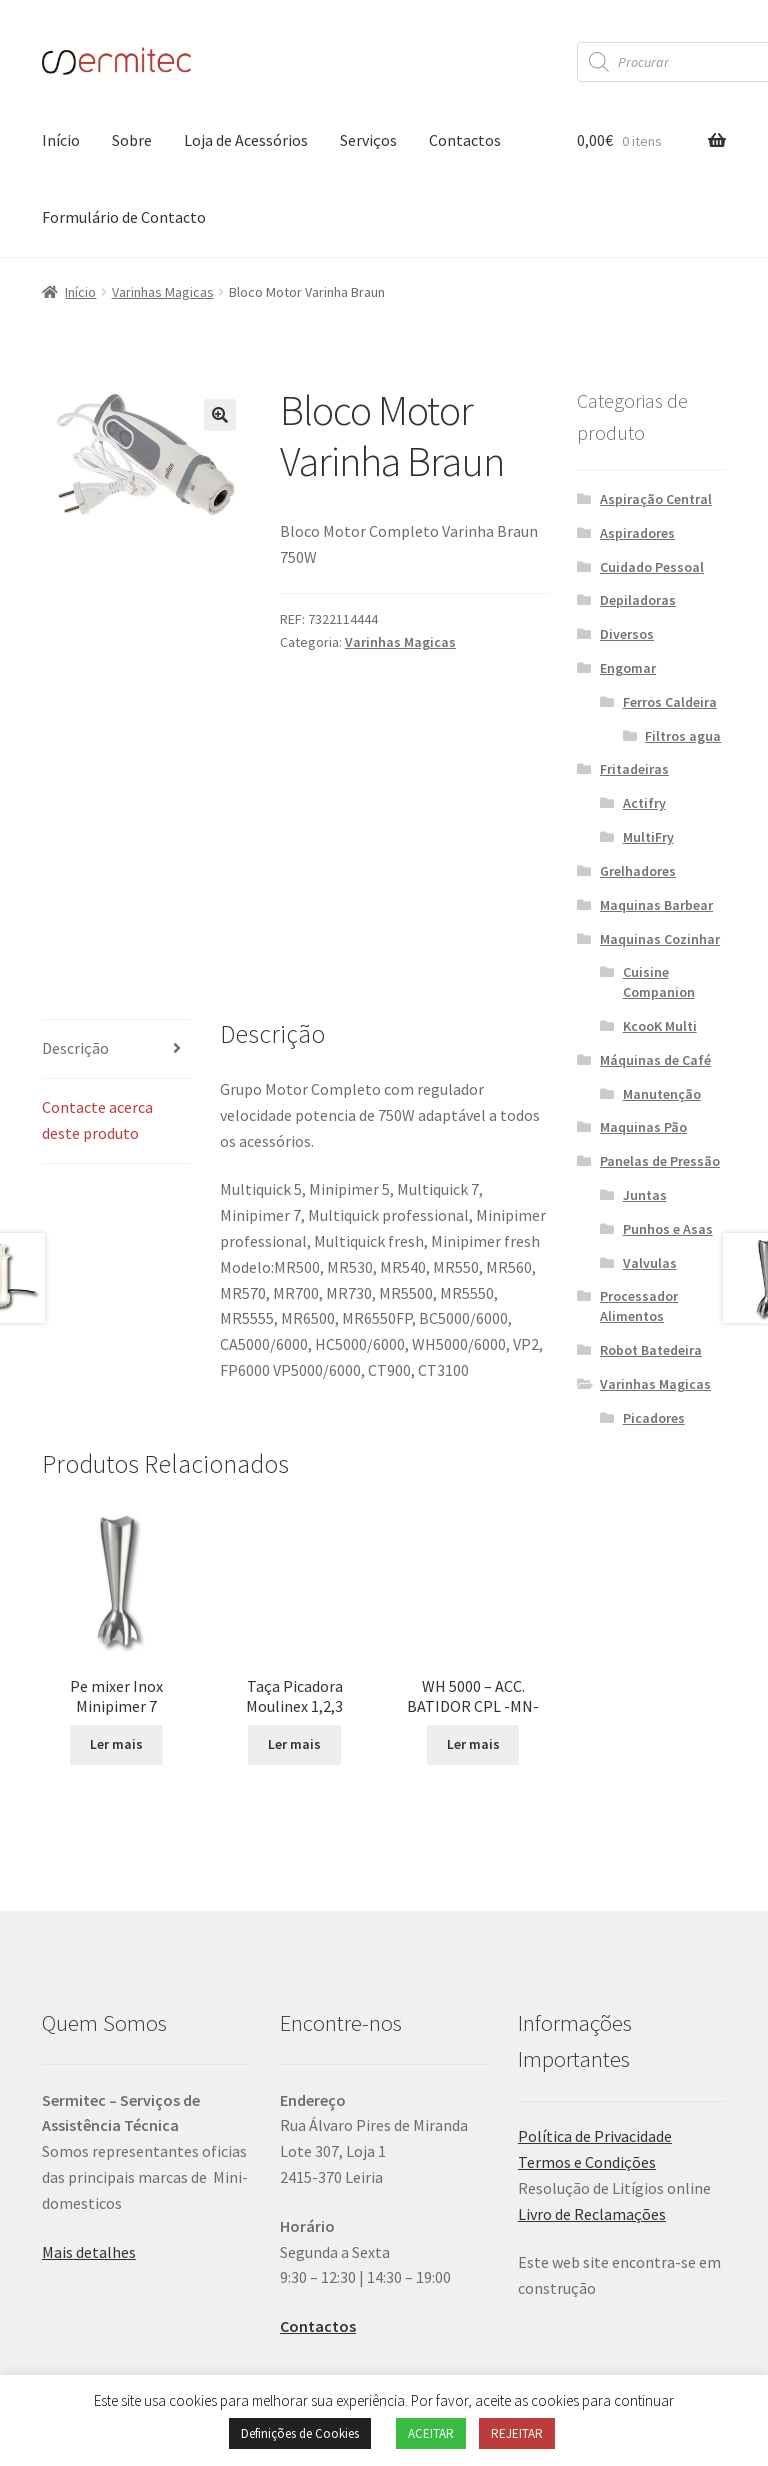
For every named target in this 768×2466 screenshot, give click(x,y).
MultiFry (648, 837)
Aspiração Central (656, 499)
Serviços (368, 140)
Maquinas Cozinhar (660, 939)
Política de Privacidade (595, 2007)
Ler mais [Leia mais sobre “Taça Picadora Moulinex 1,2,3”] (294, 1593)
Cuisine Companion (659, 982)
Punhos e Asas (668, 1229)
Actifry (644, 803)
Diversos (627, 634)
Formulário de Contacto (124, 217)
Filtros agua (683, 736)
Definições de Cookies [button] (300, 2433)
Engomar (628, 668)
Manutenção (662, 1094)
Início (61, 140)
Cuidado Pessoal (652, 567)
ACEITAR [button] (431, 2433)
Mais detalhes (89, 2122)
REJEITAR (517, 2433)
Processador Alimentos (639, 1306)
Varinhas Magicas (163, 292)
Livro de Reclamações (592, 2085)
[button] (220, 415)
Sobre (132, 140)
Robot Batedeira (651, 1350)
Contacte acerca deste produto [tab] (97, 991)
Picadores (654, 1418)
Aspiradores (637, 533)
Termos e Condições (587, 2033)
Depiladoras (638, 600)
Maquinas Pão (643, 1127)
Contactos (465, 140)
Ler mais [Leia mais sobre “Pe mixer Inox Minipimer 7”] (116, 1615)
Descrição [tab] (75, 919)
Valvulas (650, 1263)
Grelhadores (638, 871)
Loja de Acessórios (246, 140)
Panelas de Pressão (660, 1161)
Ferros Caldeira (670, 702)
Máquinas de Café (655, 1060)
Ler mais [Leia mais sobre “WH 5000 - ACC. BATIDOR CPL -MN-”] (473, 1615)
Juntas (645, 1195)
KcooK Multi (660, 1026)
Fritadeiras (634, 769)
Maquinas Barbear (656, 905)
